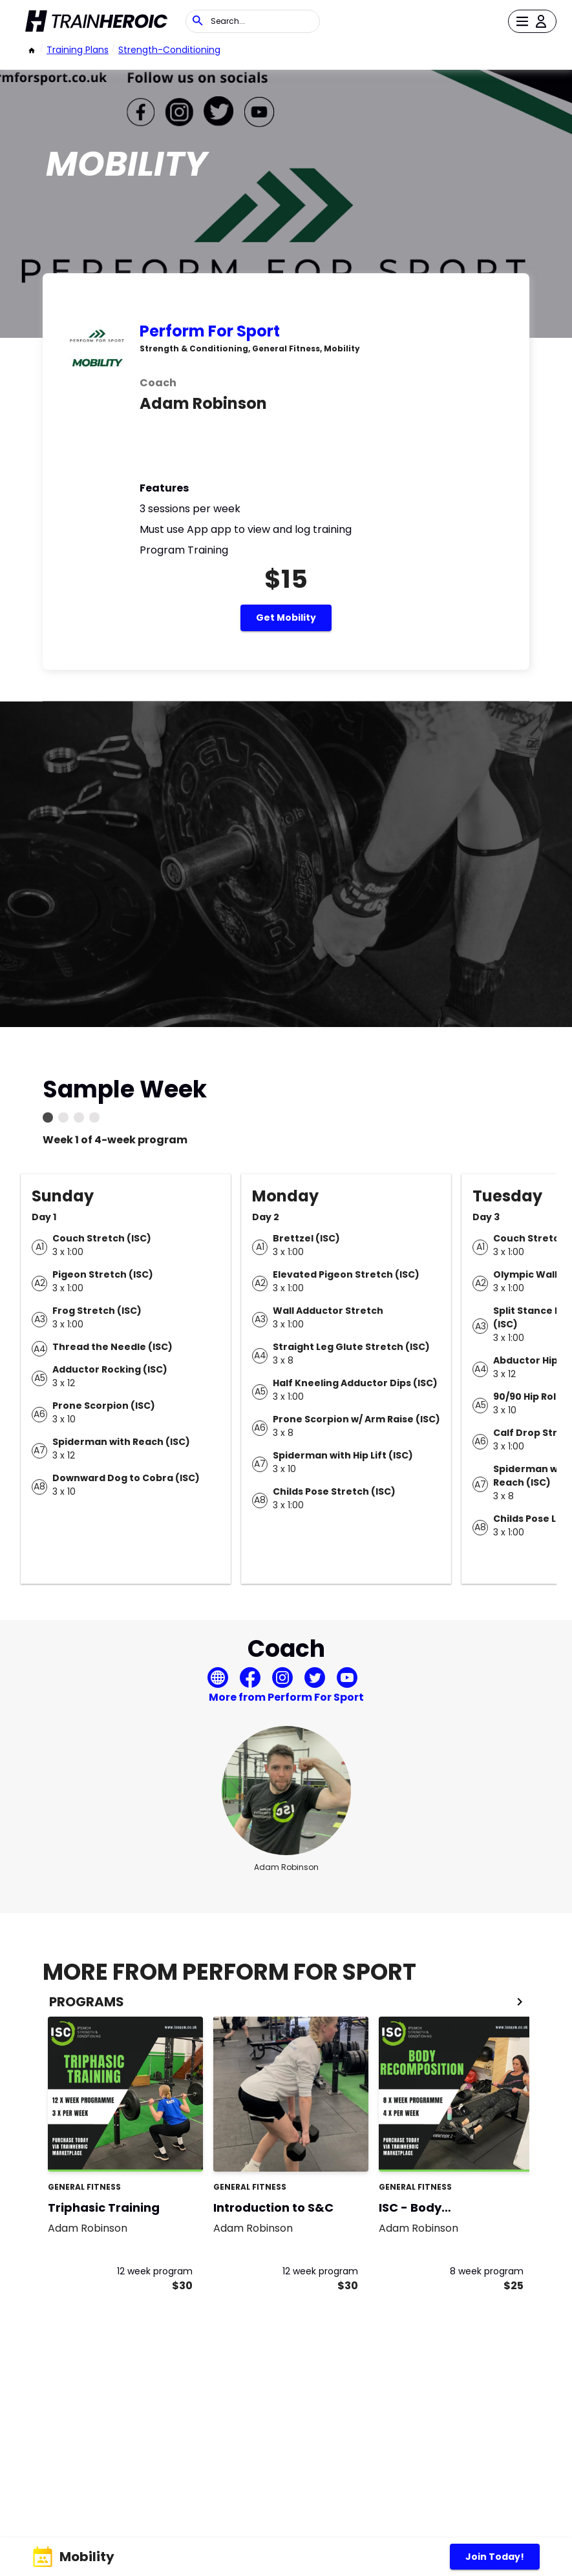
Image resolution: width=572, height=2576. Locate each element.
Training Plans (78, 49)
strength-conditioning (169, 49)
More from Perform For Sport (286, 1697)
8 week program (487, 2271)
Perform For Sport (210, 331)
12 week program (155, 2271)
